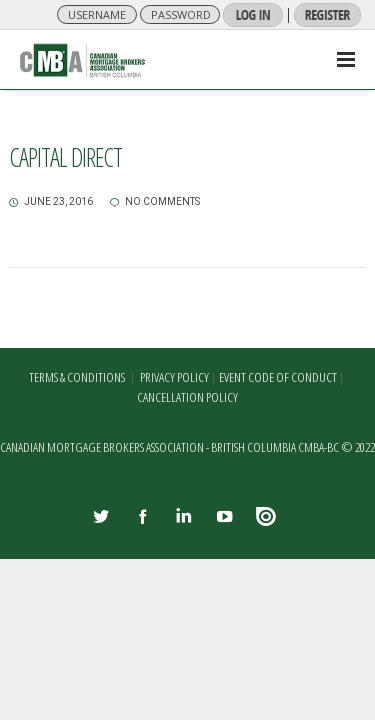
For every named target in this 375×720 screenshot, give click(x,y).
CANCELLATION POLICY (187, 397)
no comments (155, 201)
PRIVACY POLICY (174, 377)
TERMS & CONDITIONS (77, 377)
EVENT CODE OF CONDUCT (278, 377)
